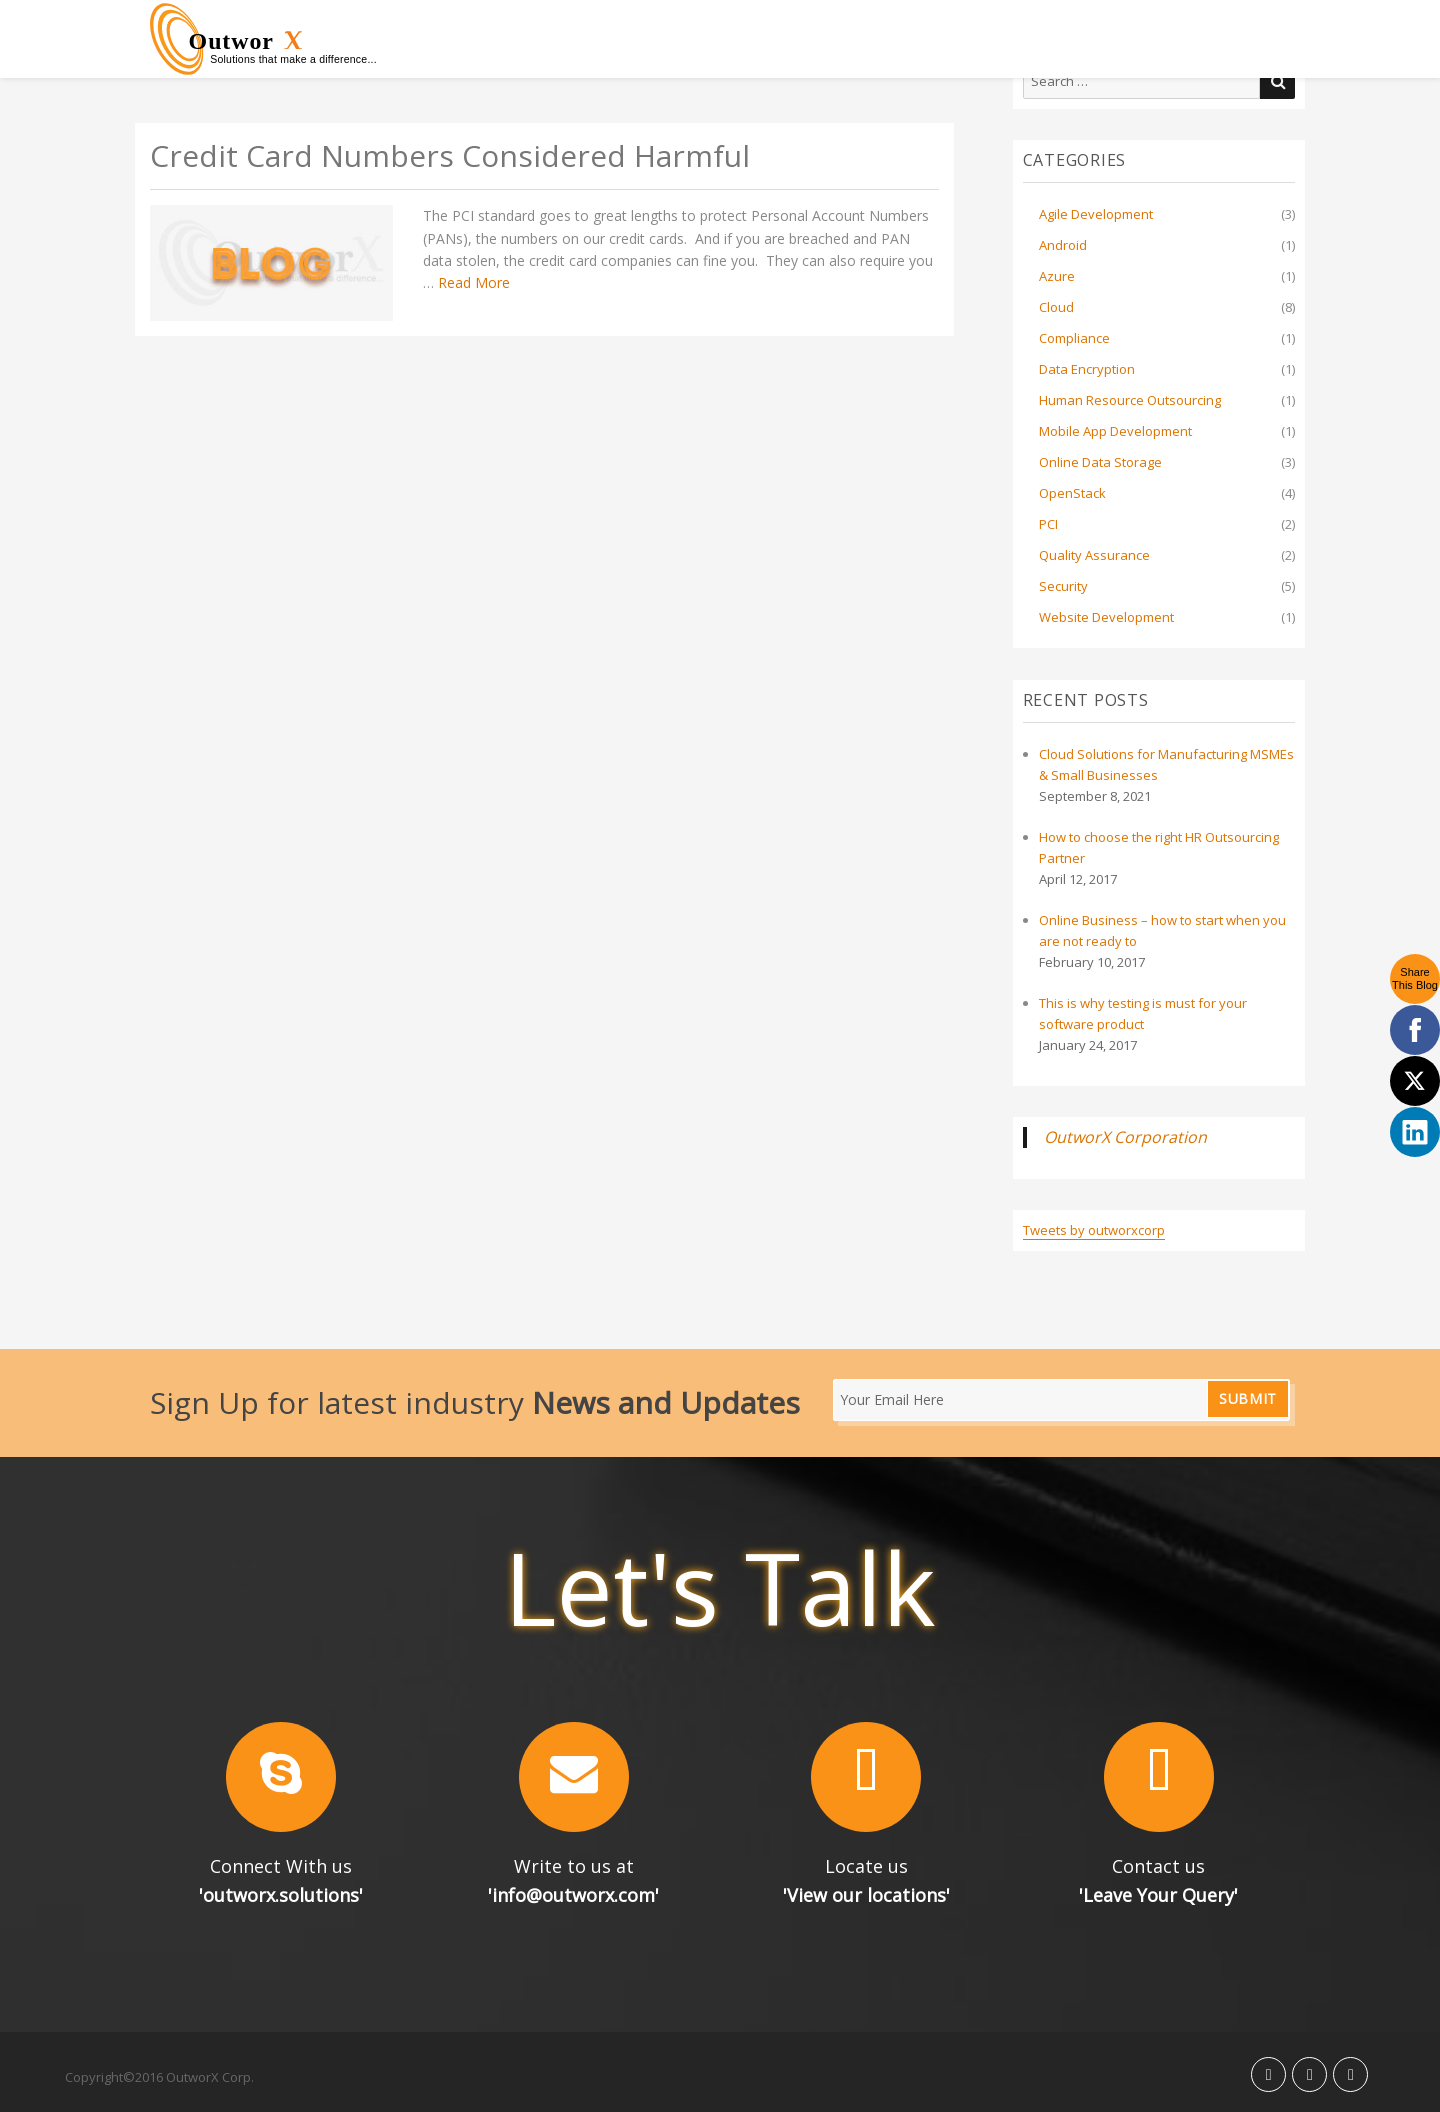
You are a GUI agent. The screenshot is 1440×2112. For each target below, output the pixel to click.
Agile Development (1096, 214)
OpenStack (1072, 493)
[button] (281, 1777)
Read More (474, 282)
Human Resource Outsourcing (1130, 400)
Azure (1057, 276)
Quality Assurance (1094, 555)
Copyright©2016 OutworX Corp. (159, 2077)
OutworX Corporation (1125, 1137)
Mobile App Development (1115, 431)
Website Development (1106, 617)
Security (1063, 586)
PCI (1048, 524)
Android (1063, 245)
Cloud (1056, 307)
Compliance (1074, 338)
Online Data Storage (1100, 462)
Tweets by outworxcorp (1094, 1230)
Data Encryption (1087, 369)
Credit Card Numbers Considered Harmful (450, 157)
